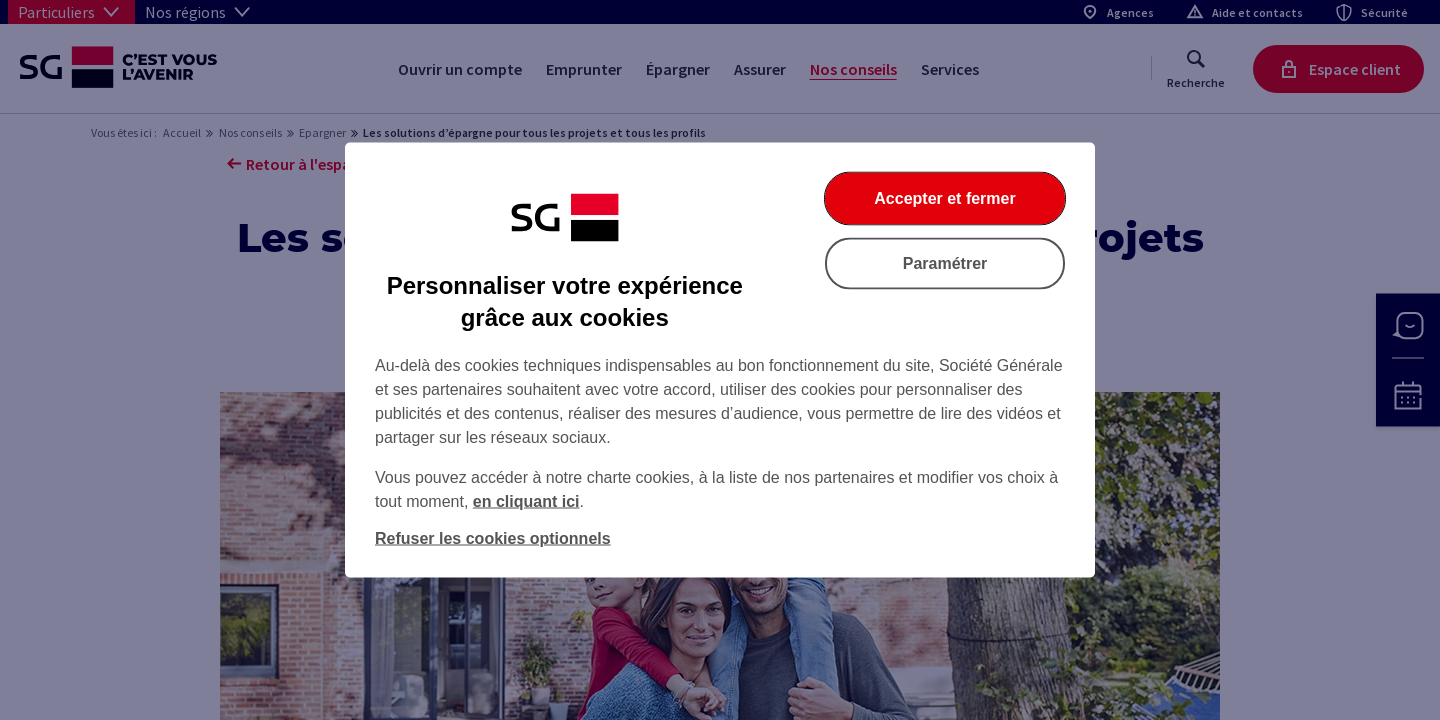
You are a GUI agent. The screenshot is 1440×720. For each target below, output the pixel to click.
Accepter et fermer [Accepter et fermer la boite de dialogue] (944, 198)
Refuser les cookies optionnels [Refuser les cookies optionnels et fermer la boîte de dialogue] (493, 538)
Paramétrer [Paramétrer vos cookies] (945, 263)
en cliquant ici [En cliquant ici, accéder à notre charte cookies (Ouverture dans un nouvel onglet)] (526, 501)
